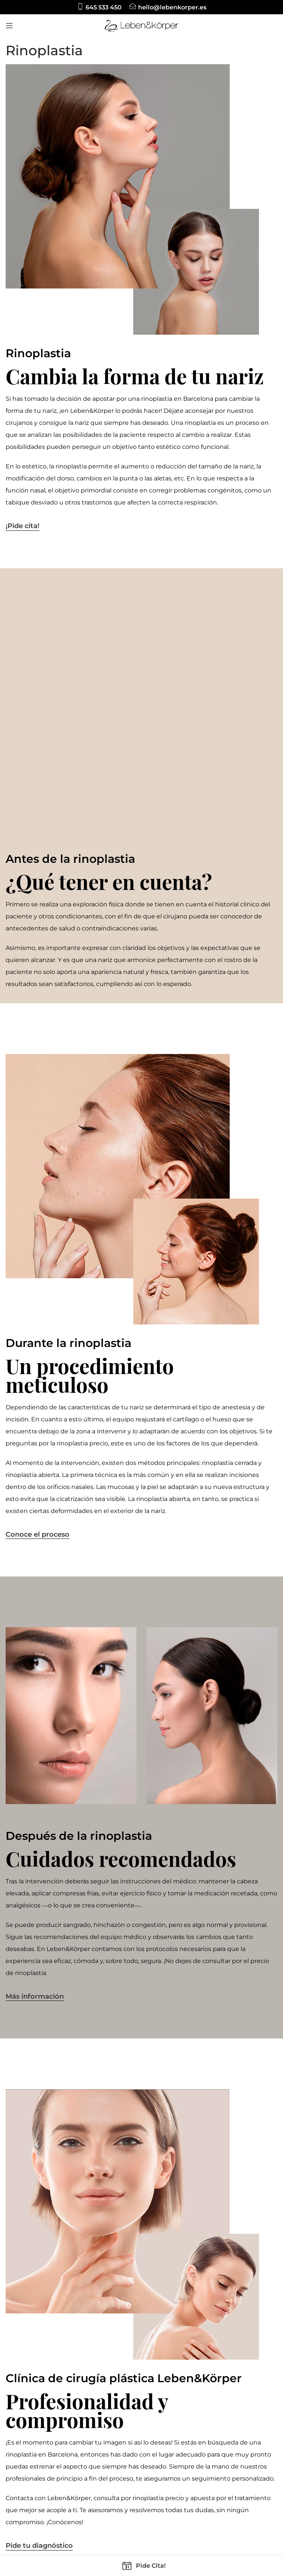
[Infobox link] (99, 7)
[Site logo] (141, 25)
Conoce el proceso (37, 1271)
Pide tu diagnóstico (39, 2282)
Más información (35, 1733)
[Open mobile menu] (9, 25)
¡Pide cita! (22, 526)
